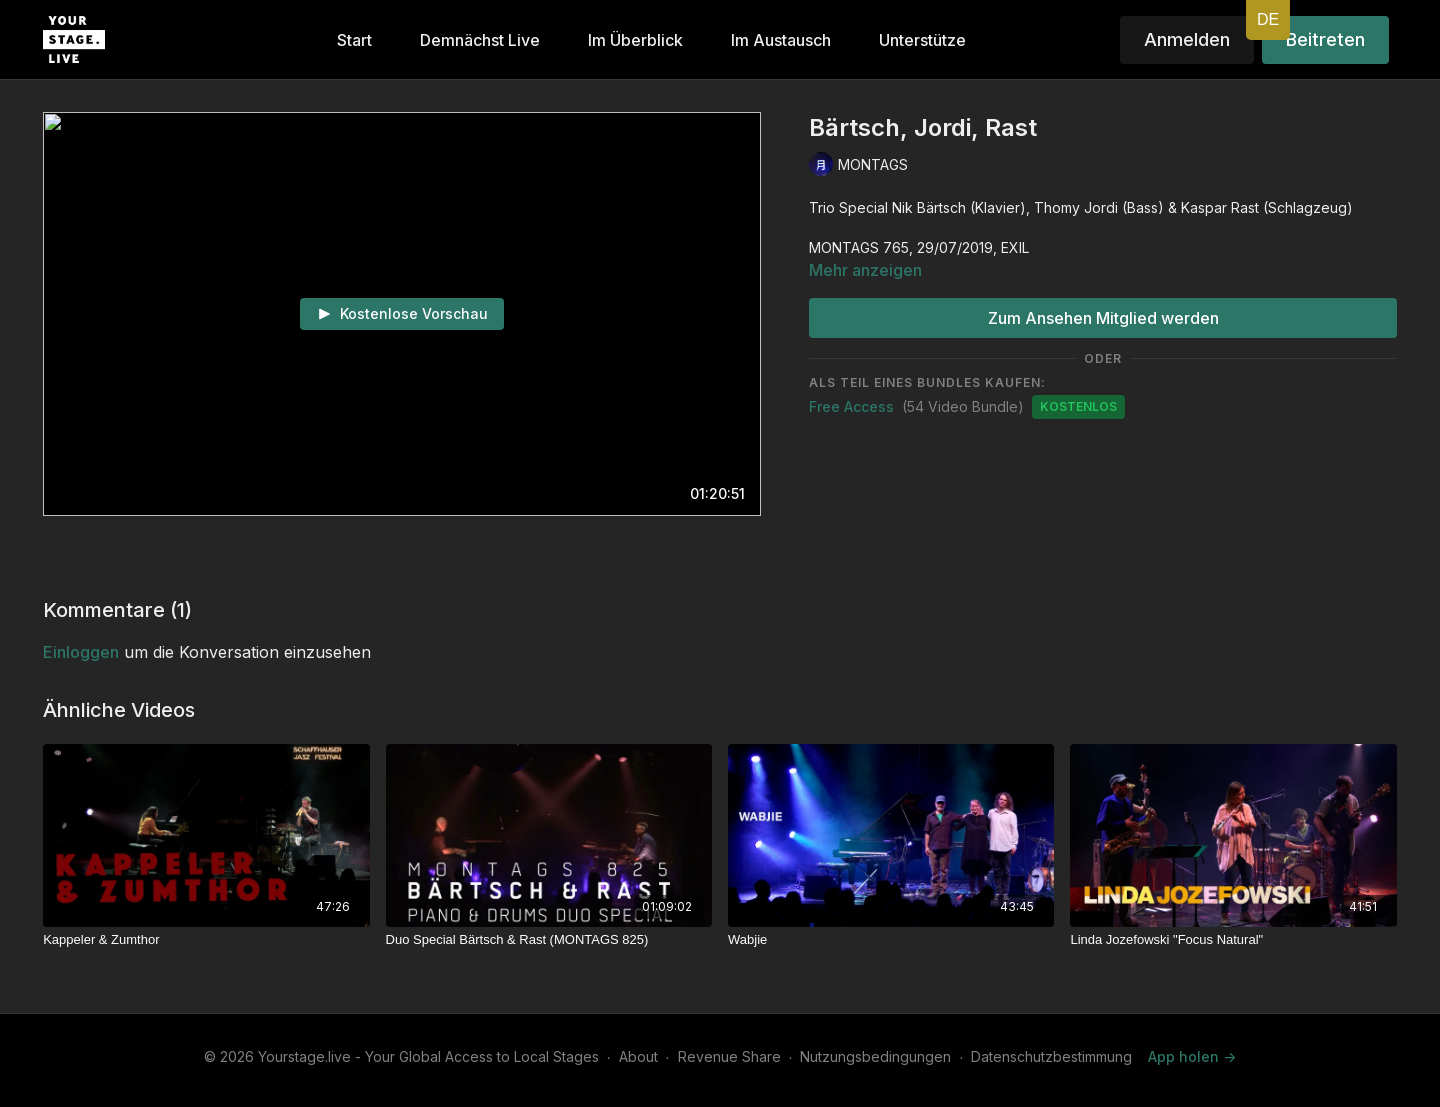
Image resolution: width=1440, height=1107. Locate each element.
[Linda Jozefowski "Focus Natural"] (1233, 940)
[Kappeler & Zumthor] (206, 940)
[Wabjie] (891, 940)
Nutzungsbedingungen (875, 1056)
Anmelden (1187, 39)
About (638, 1056)
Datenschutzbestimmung (1051, 1056)
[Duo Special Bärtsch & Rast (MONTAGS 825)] (549, 940)
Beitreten (1325, 39)
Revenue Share (729, 1056)
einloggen (81, 652)
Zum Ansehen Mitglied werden (1103, 318)
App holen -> (1192, 1056)
